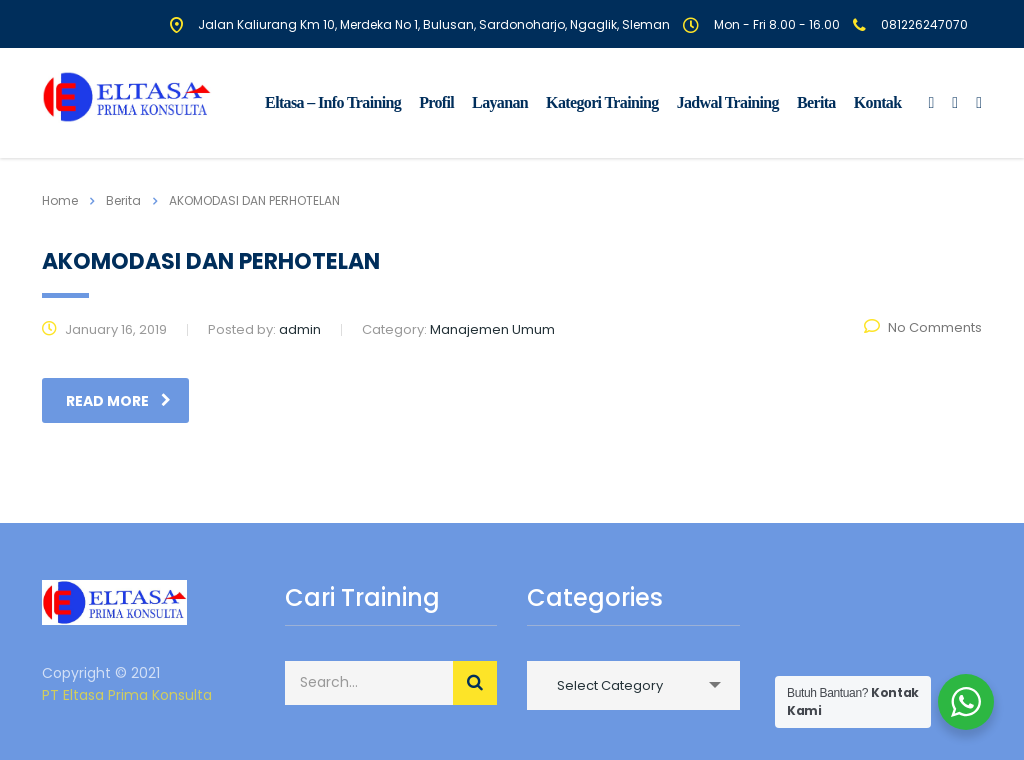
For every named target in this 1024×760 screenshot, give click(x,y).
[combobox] (633, 685)
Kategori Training (602, 102)
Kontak (878, 102)
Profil (436, 102)
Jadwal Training (728, 102)
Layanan (500, 102)
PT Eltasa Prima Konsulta (127, 695)
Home (60, 200)
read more (118, 401)
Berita (816, 102)
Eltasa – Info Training (333, 102)
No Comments (923, 327)
